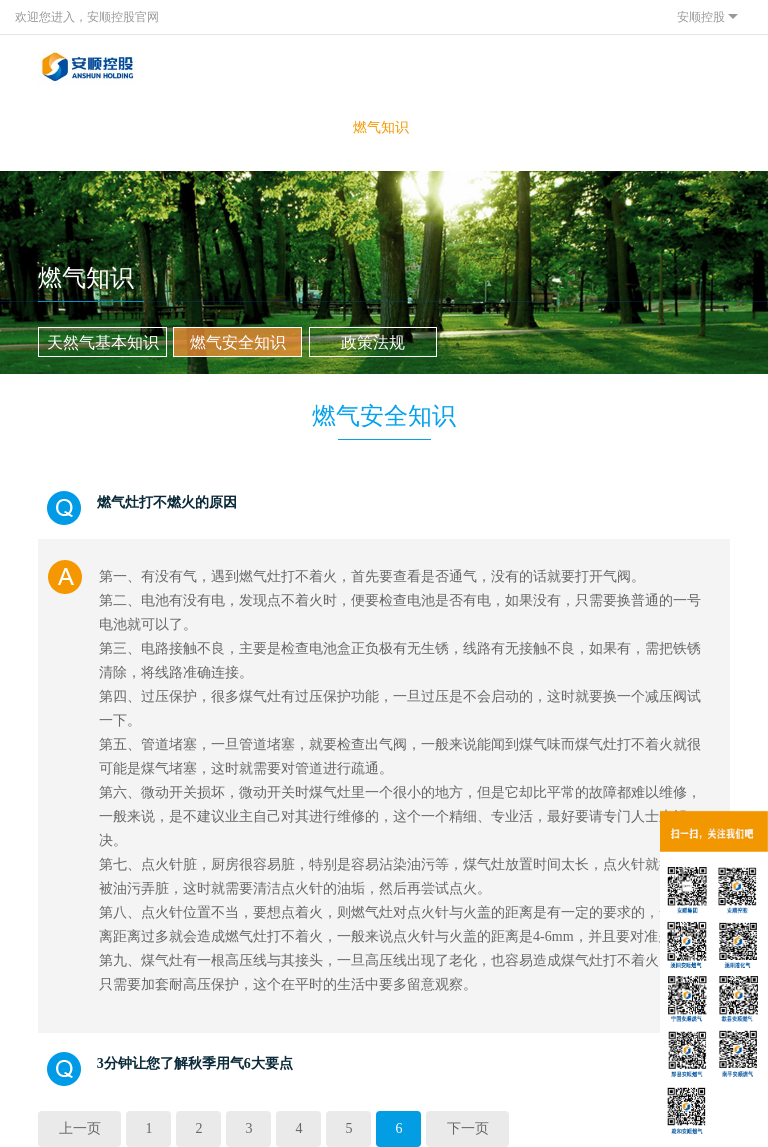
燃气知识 (381, 127)
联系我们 (505, 127)
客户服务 (132, 127)
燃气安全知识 (238, 342)
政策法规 (373, 342)
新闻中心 (194, 127)
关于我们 (70, 127)
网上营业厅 (318, 136)
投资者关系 (256, 136)
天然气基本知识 (103, 342)
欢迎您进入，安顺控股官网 (87, 17)
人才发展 (443, 127)
